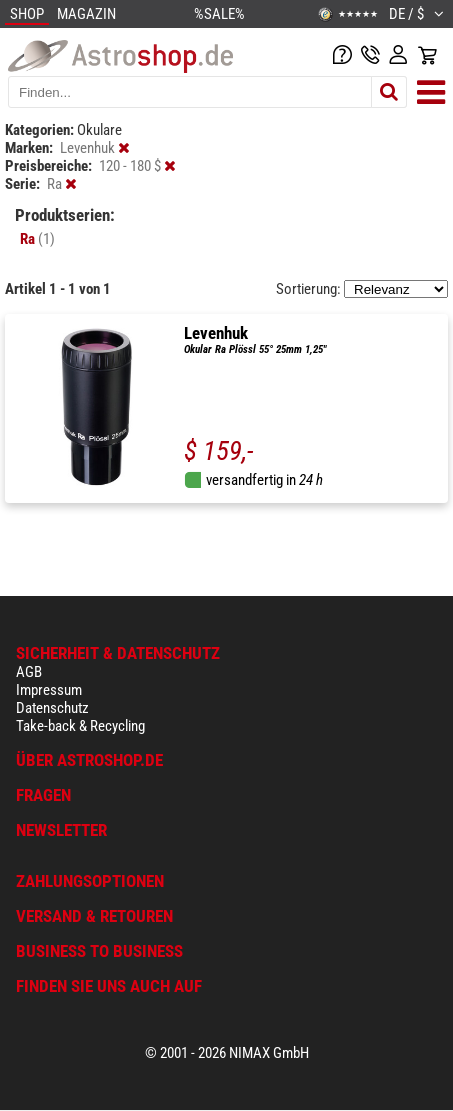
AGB (29, 672)
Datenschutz (52, 708)
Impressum (49, 690)
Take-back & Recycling (80, 726)
